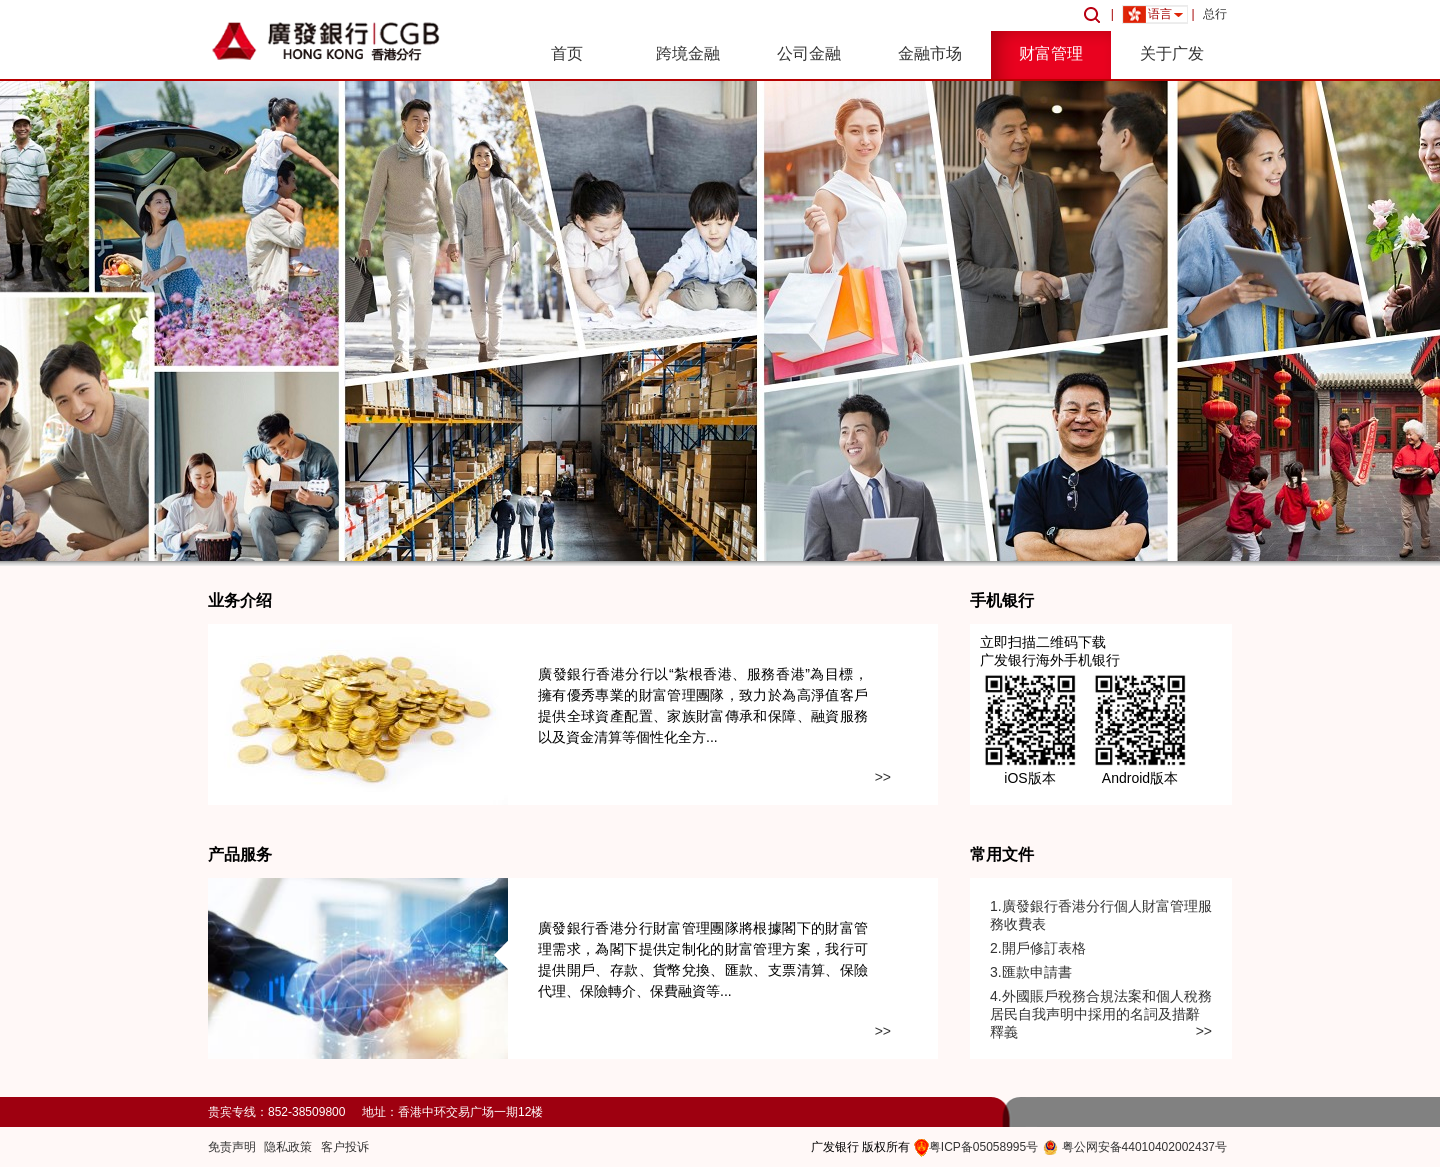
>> (883, 777)
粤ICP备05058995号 (983, 1147)
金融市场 (930, 53)
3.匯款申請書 (1031, 972)
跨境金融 (688, 53)
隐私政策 (288, 1147)
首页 (567, 53)
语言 (1160, 14)
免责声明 (232, 1147)
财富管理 (1051, 53)
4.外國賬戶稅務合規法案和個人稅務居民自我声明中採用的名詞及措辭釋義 (1101, 1014)
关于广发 (1172, 53)
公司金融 (809, 53)
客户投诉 (345, 1147)
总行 (1215, 14)
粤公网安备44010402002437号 (1144, 1147)
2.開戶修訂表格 (1038, 948)
